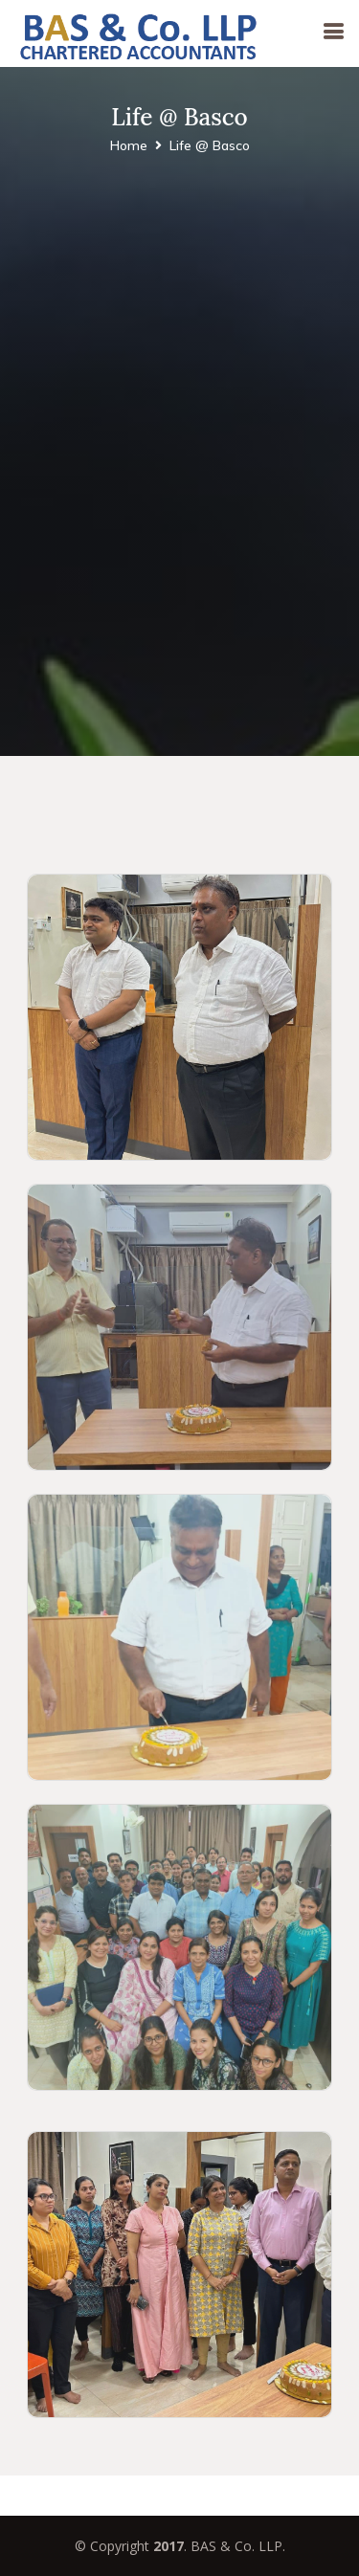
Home (128, 145)
